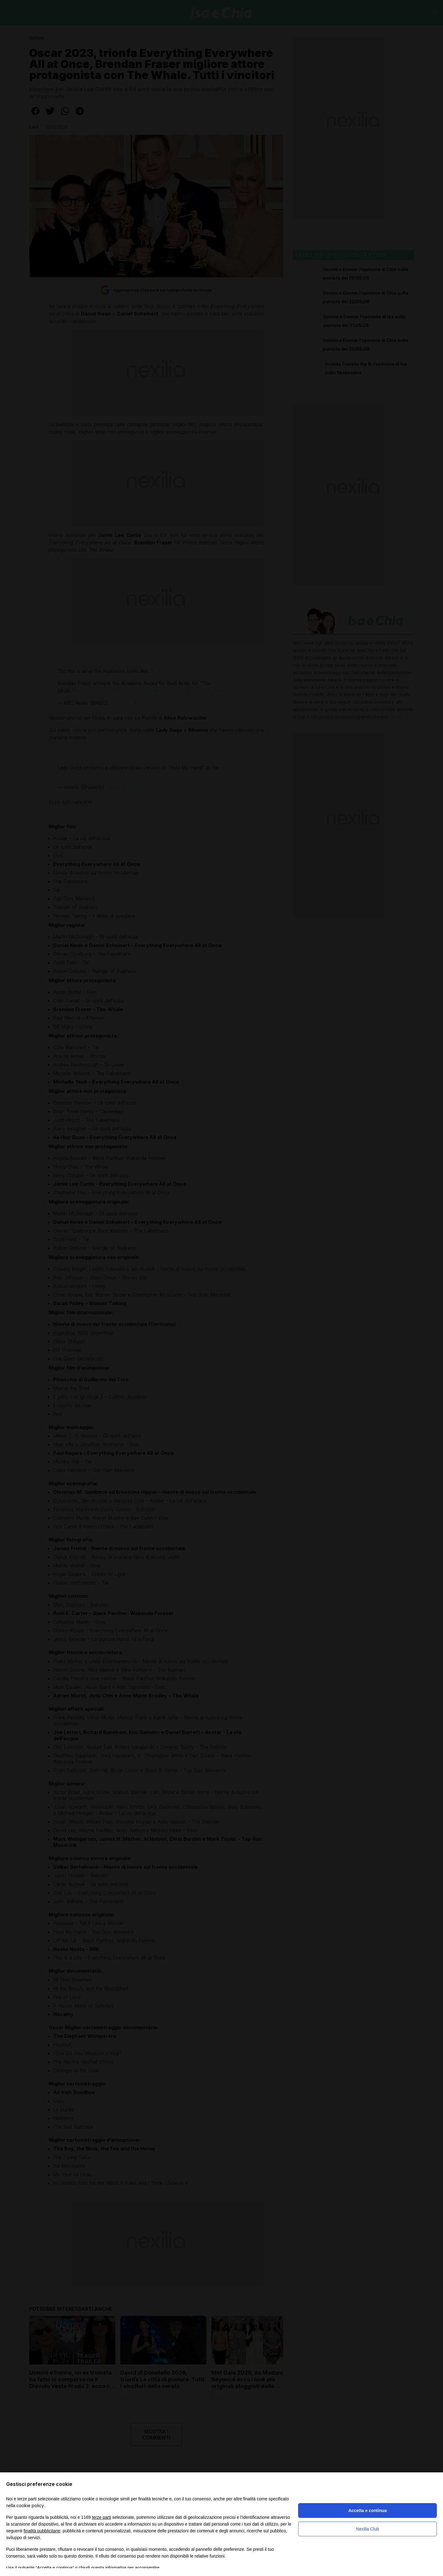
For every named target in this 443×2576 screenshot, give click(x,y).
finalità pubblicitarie (42, 2530)
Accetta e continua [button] (367, 2510)
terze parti (101, 2517)
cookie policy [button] (30, 2505)
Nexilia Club (367, 2528)
